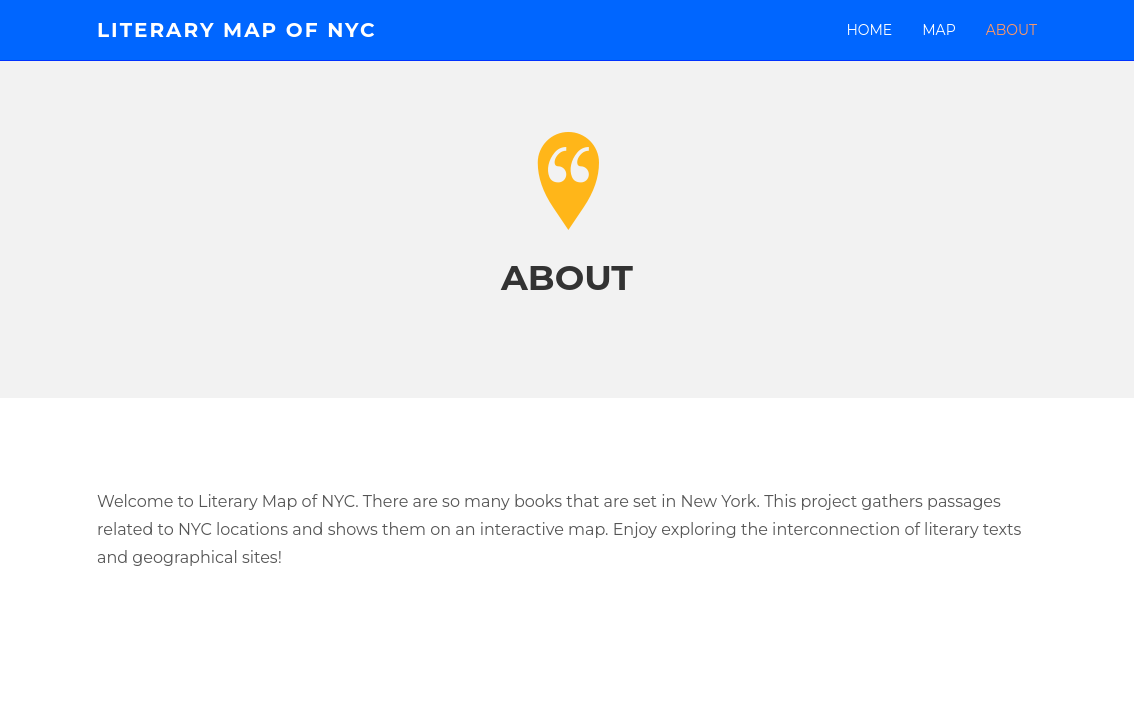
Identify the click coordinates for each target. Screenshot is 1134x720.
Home (869, 30)
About (1011, 30)
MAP (938, 30)
